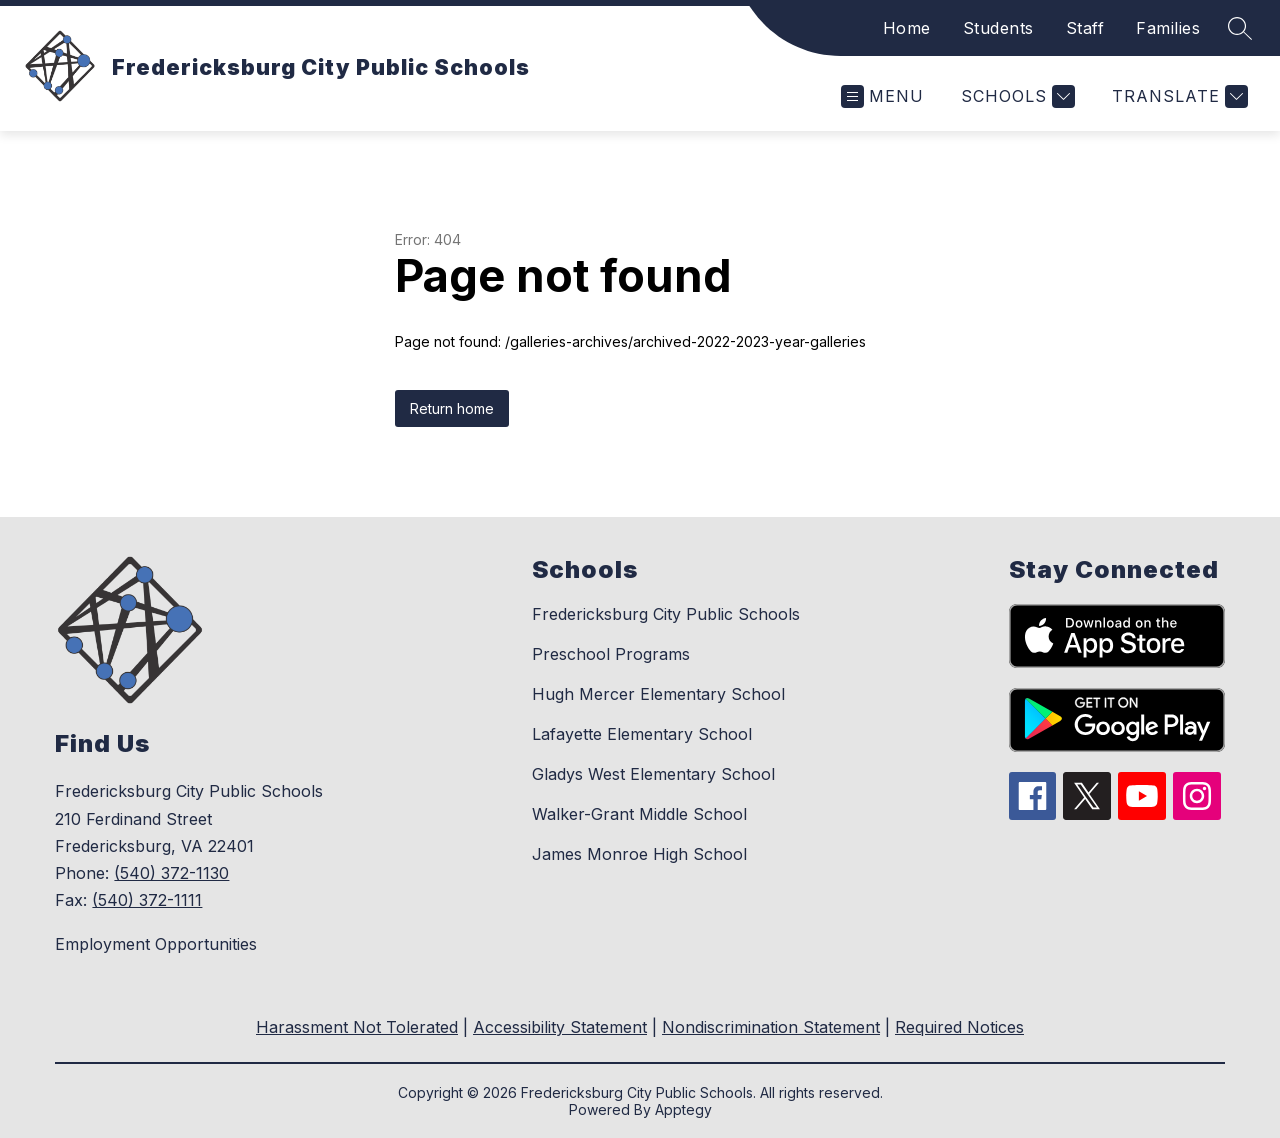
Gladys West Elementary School (653, 774)
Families (1168, 28)
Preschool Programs (611, 654)
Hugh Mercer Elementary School (658, 694)
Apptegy (683, 1109)
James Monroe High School (639, 854)
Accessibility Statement (560, 1027)
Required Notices (959, 1027)
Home (907, 28)
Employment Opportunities (156, 944)
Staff (1085, 28)
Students (998, 28)
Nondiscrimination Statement (771, 1027)
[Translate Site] (1177, 96)
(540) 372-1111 (147, 900)
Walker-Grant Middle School (639, 814)
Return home (452, 408)
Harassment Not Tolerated (357, 1027)
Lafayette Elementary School (642, 734)
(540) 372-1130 (171, 873)
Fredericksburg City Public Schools (666, 614)
